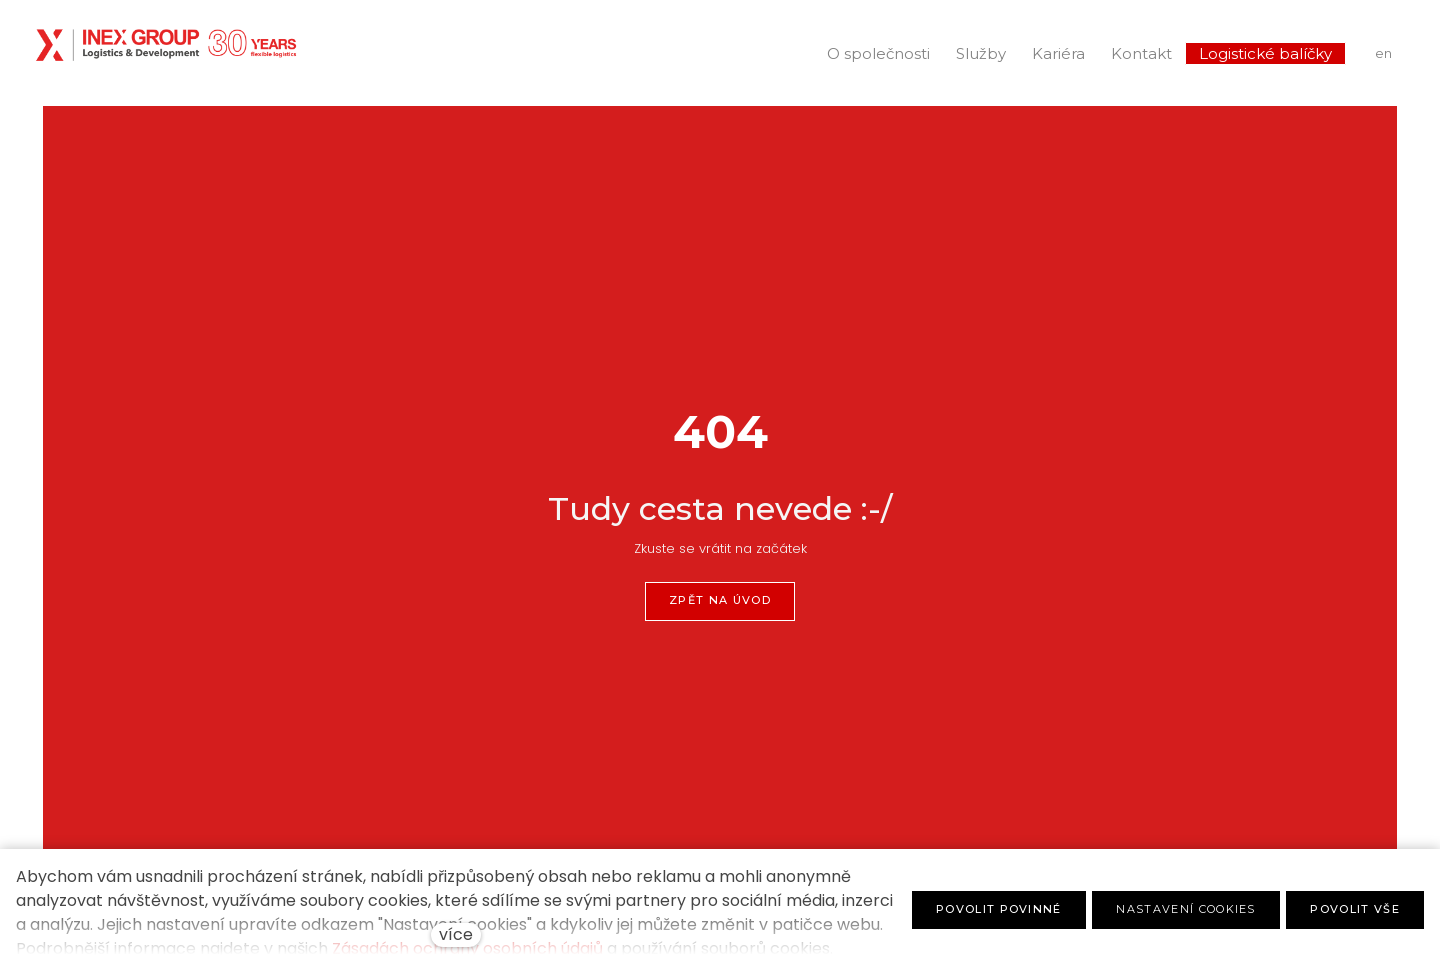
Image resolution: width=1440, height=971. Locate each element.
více (456, 934)
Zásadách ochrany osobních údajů (467, 948)
